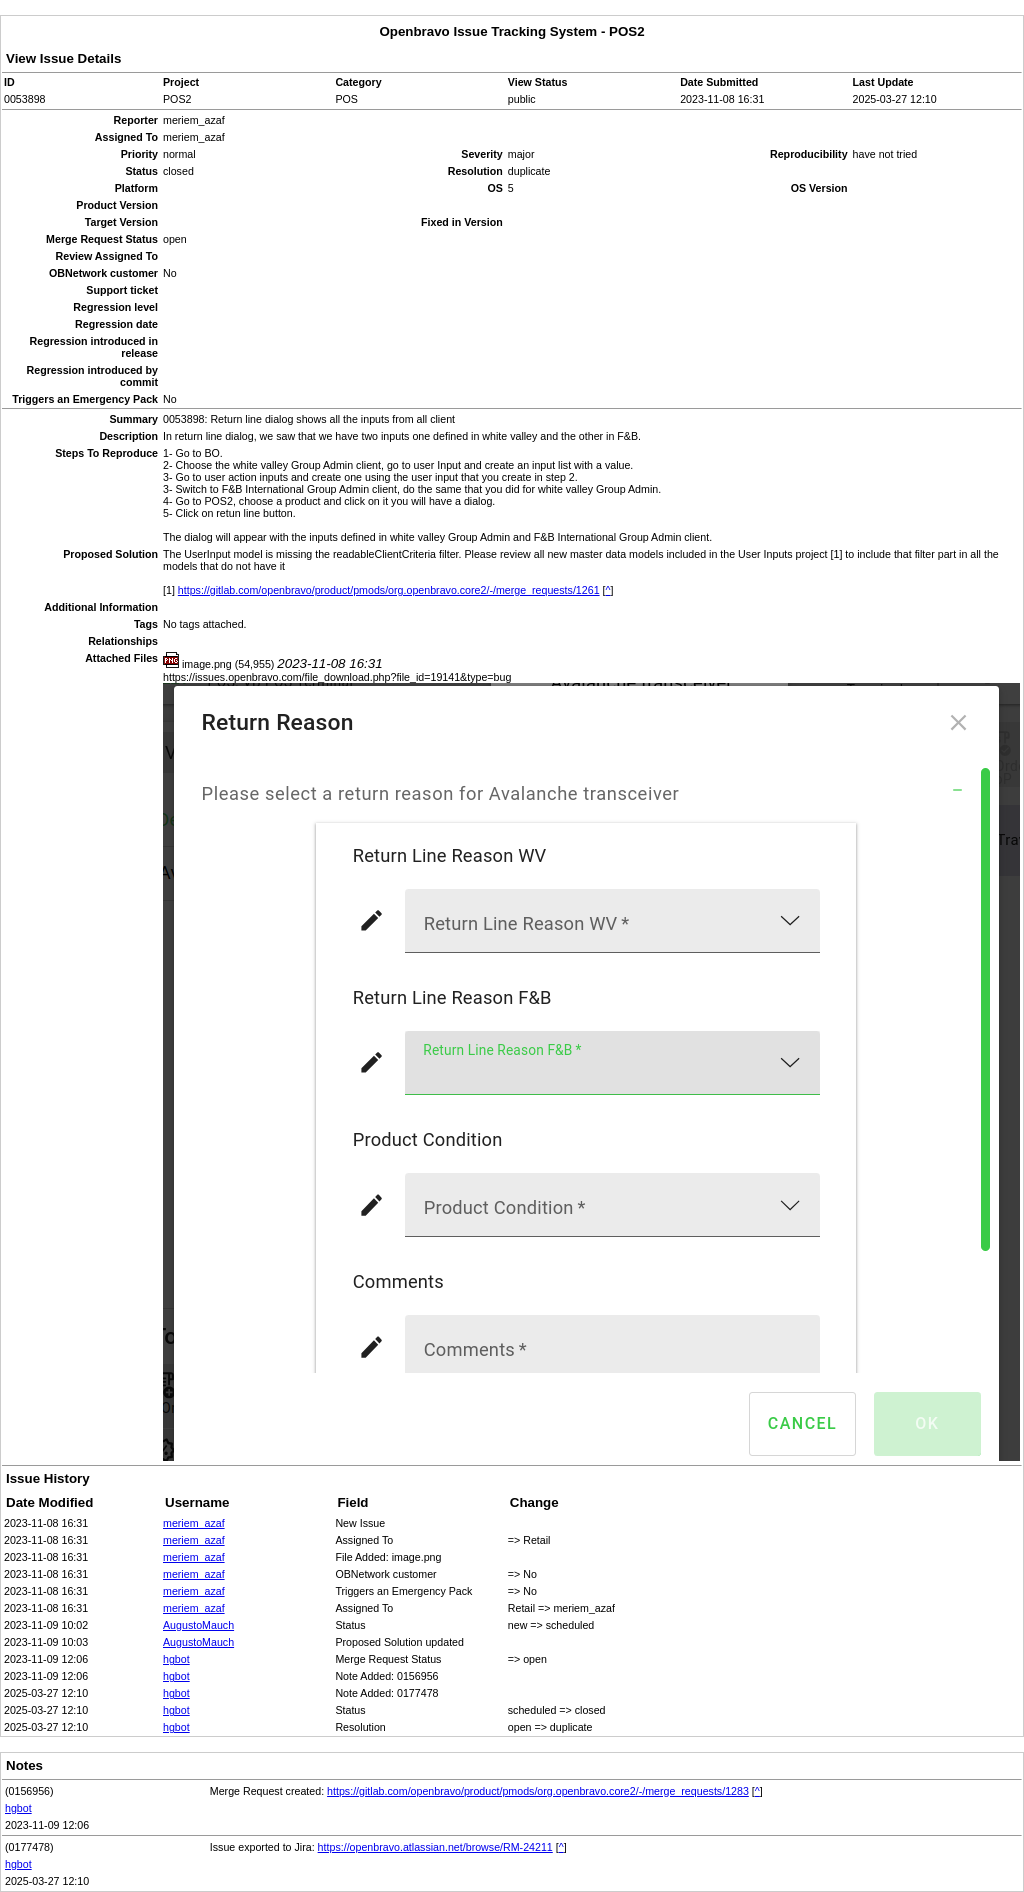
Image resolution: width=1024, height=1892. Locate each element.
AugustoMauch (198, 1625)
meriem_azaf (194, 1523)
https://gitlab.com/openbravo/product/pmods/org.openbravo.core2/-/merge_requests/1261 (389, 590)
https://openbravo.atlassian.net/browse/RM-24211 (435, 1847)
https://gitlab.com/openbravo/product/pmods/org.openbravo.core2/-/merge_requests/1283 (538, 1791)
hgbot (176, 1659)
